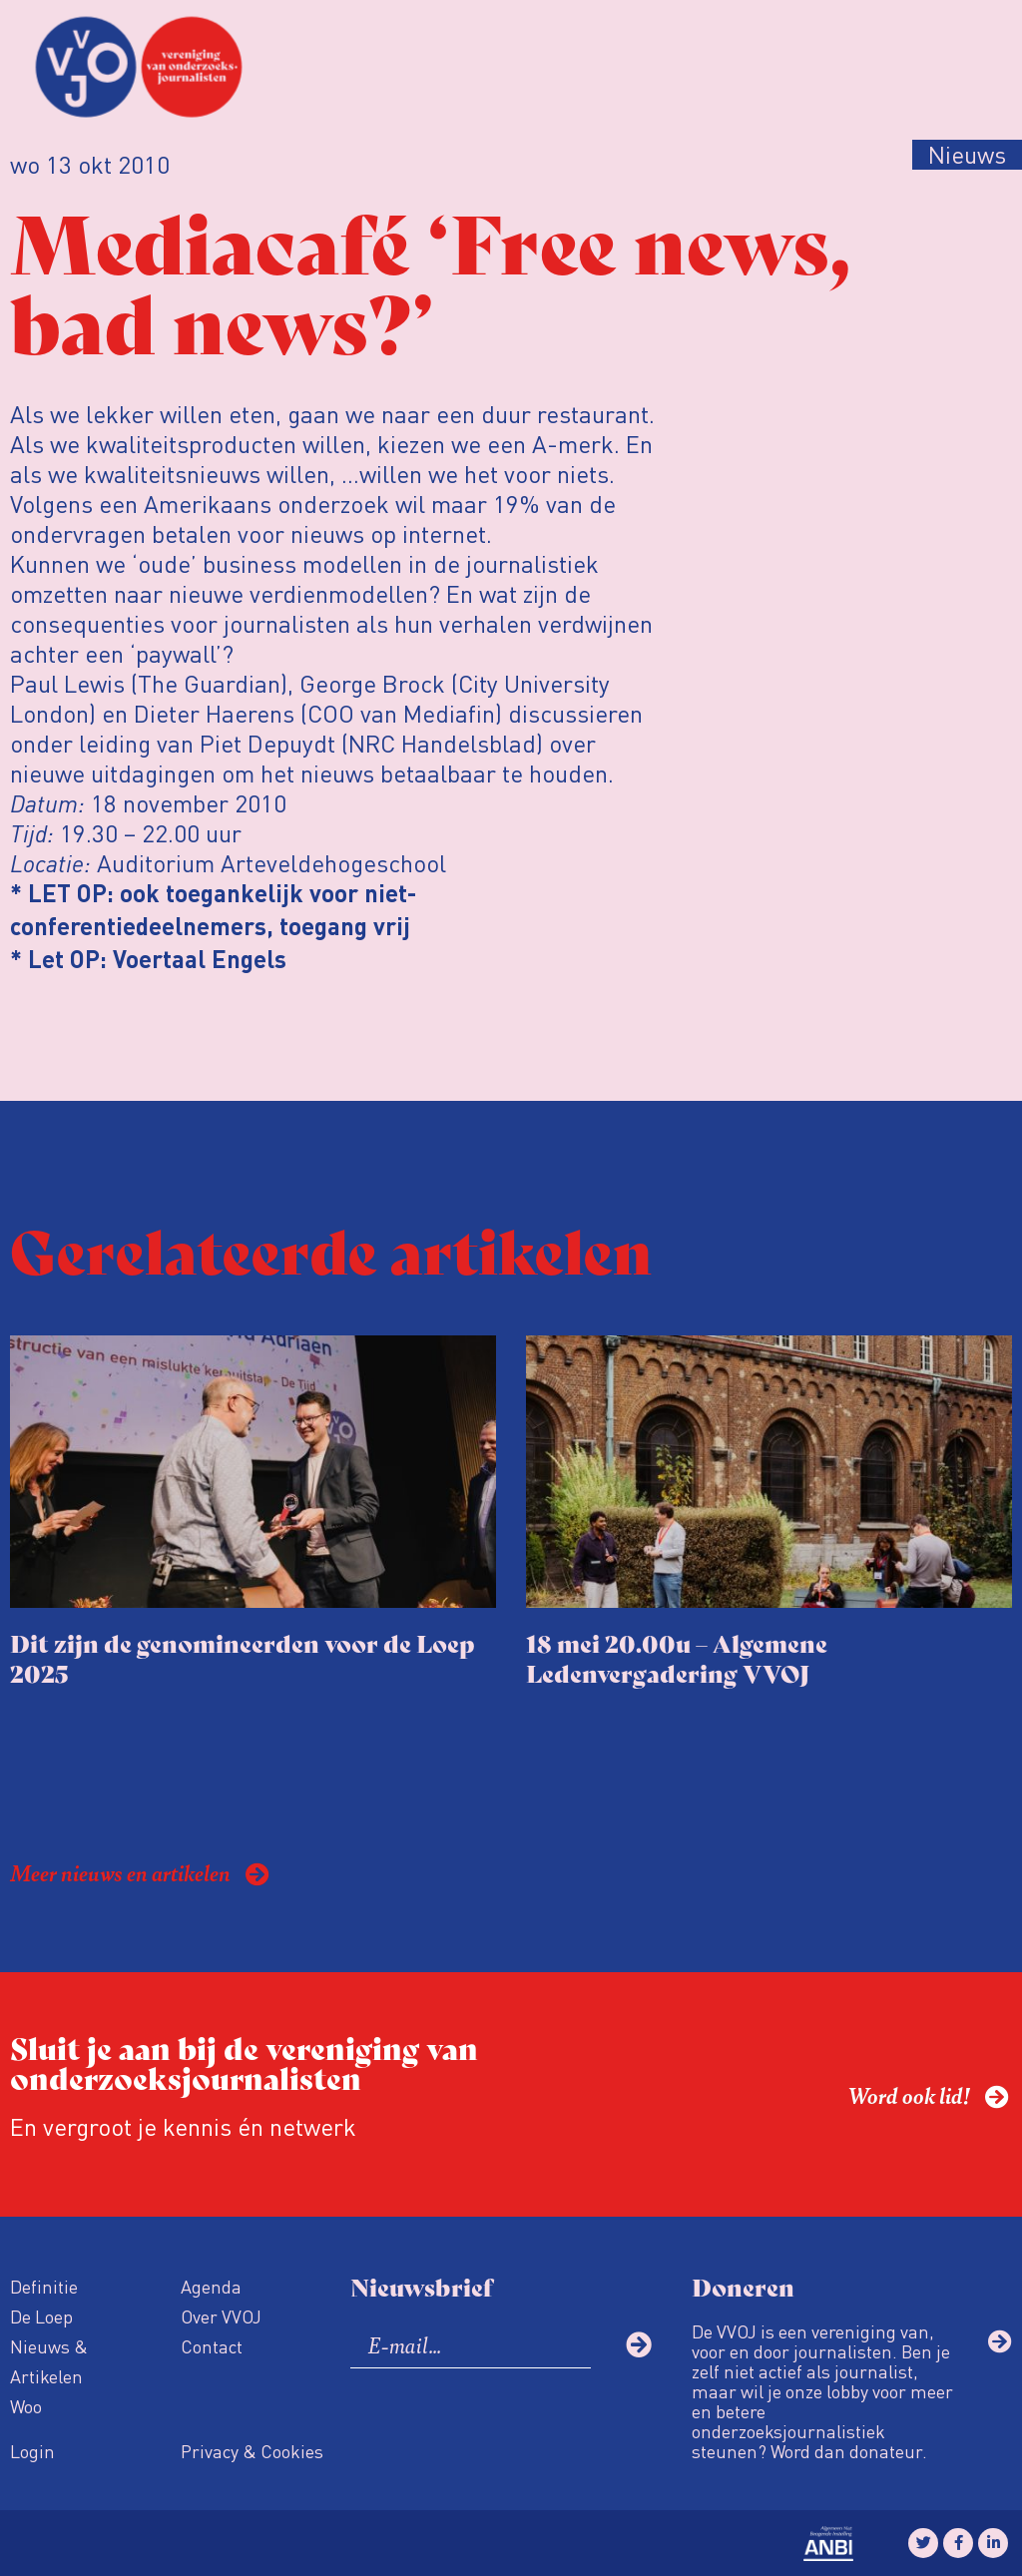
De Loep (41, 2316)
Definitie (44, 2286)
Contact (212, 2345)
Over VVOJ (221, 2316)
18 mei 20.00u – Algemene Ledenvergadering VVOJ (676, 1657)
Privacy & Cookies (252, 2450)
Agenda (211, 2286)
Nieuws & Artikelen (49, 2360)
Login (32, 2450)
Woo (26, 2405)
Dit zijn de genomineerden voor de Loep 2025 (242, 1657)
